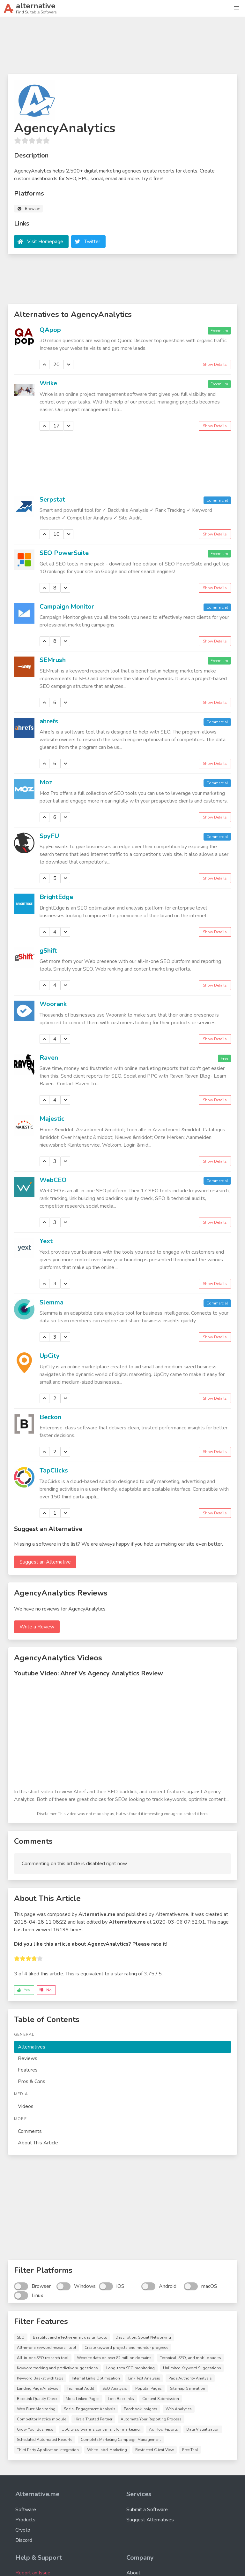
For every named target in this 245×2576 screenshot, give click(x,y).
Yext (46, 1241)
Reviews (27, 2058)
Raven (49, 1057)
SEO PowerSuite (64, 553)
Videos (25, 2106)
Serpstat (52, 499)
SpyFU (49, 836)
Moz (46, 782)
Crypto (22, 2530)
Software (25, 2509)
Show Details (215, 364)
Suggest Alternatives (150, 2519)
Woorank (53, 1004)
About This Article (38, 2142)
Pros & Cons (31, 2081)
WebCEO (53, 1180)
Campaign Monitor (67, 606)
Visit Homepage (45, 241)
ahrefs (49, 721)
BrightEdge (56, 897)
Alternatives (31, 2046)
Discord (23, 2540)
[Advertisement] (122, 48)
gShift (48, 950)
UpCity (50, 1355)
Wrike (48, 383)
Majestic (52, 1118)
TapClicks (54, 1470)
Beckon (50, 1417)
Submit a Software (147, 2509)
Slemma (51, 1302)
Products (25, 2519)
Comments (30, 2131)
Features (28, 2069)
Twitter (92, 241)
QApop (50, 330)
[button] (236, 8)
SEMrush (53, 660)
